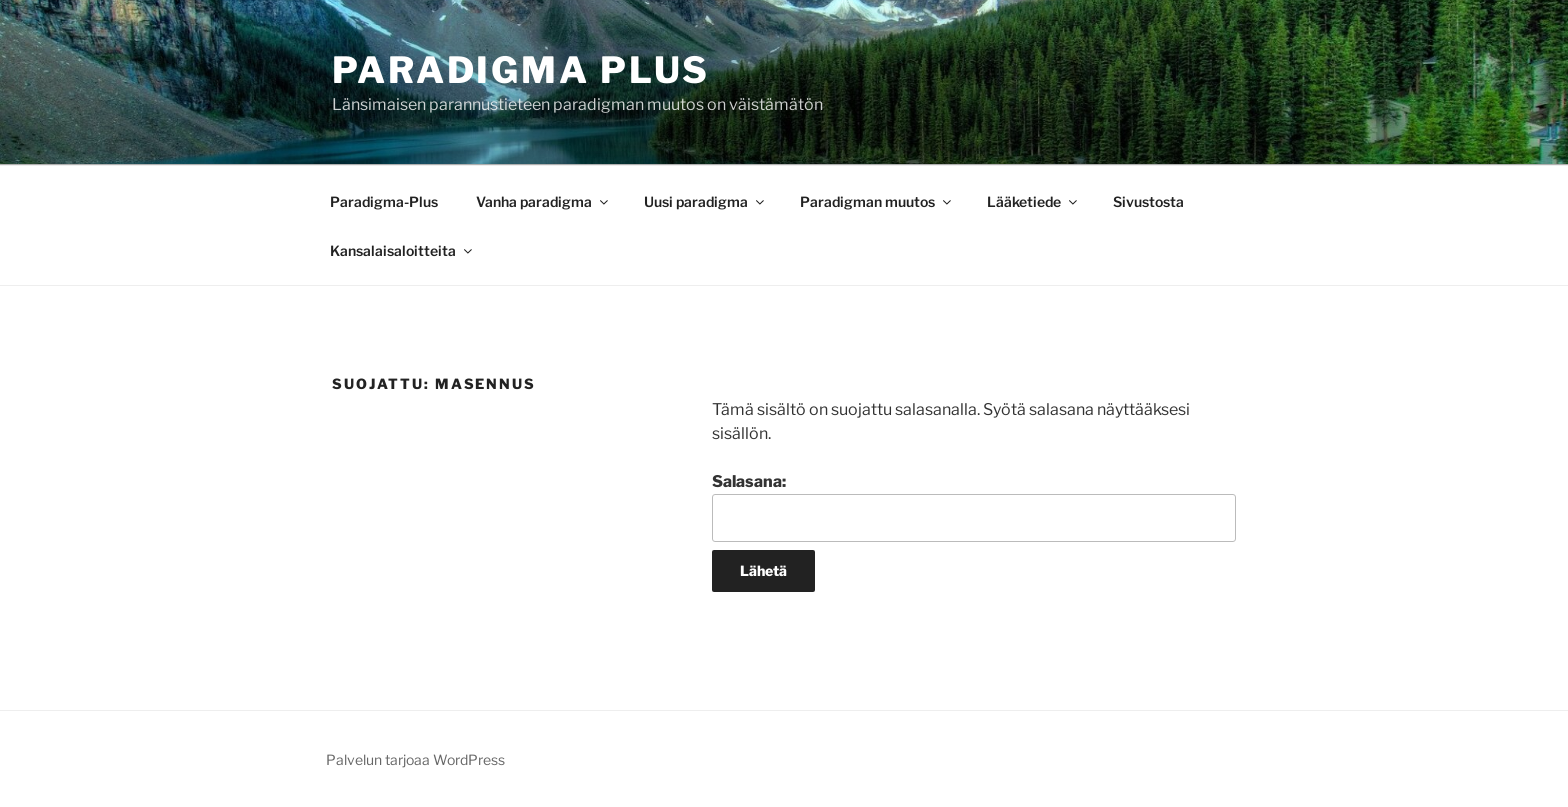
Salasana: (974, 507)
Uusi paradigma (705, 201)
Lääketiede (1033, 201)
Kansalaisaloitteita (402, 250)
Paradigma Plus (521, 70)
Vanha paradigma (543, 201)
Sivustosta (1148, 201)
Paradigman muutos (877, 201)
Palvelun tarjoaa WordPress (415, 759)
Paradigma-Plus (384, 201)
